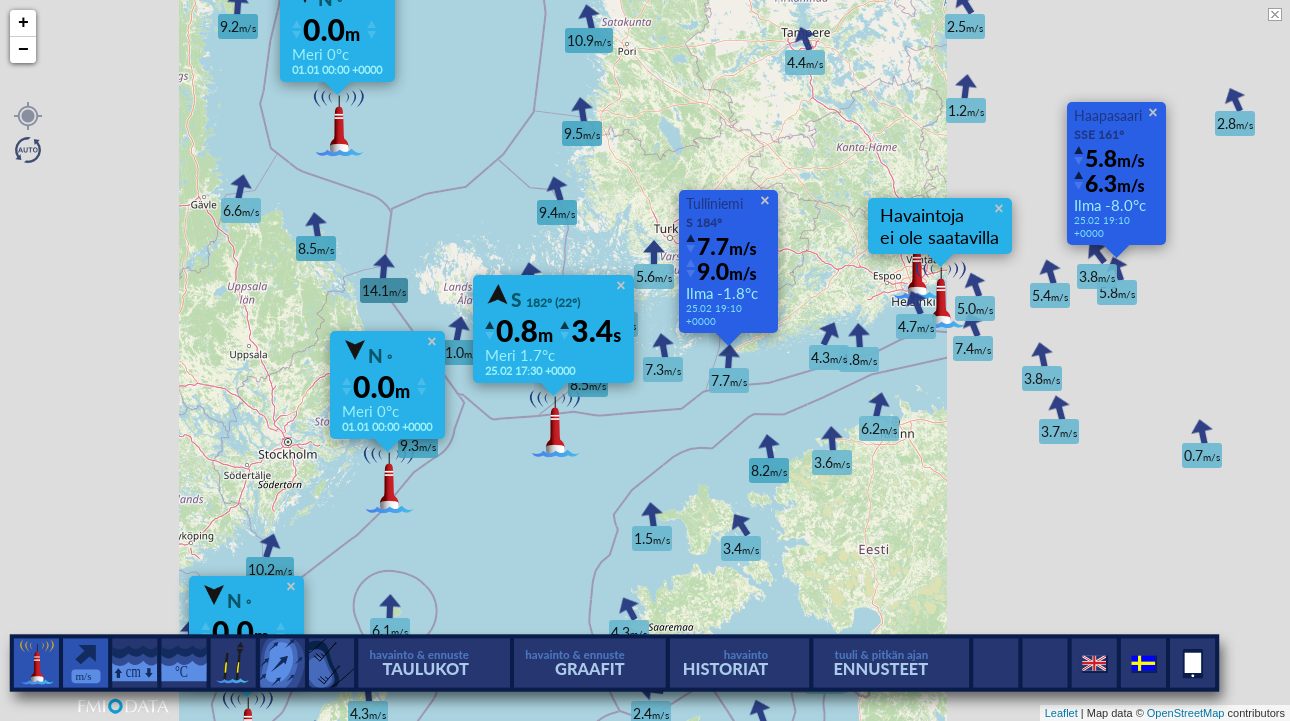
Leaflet (1061, 713)
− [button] (23, 50)
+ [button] (23, 23)
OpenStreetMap (1186, 713)
